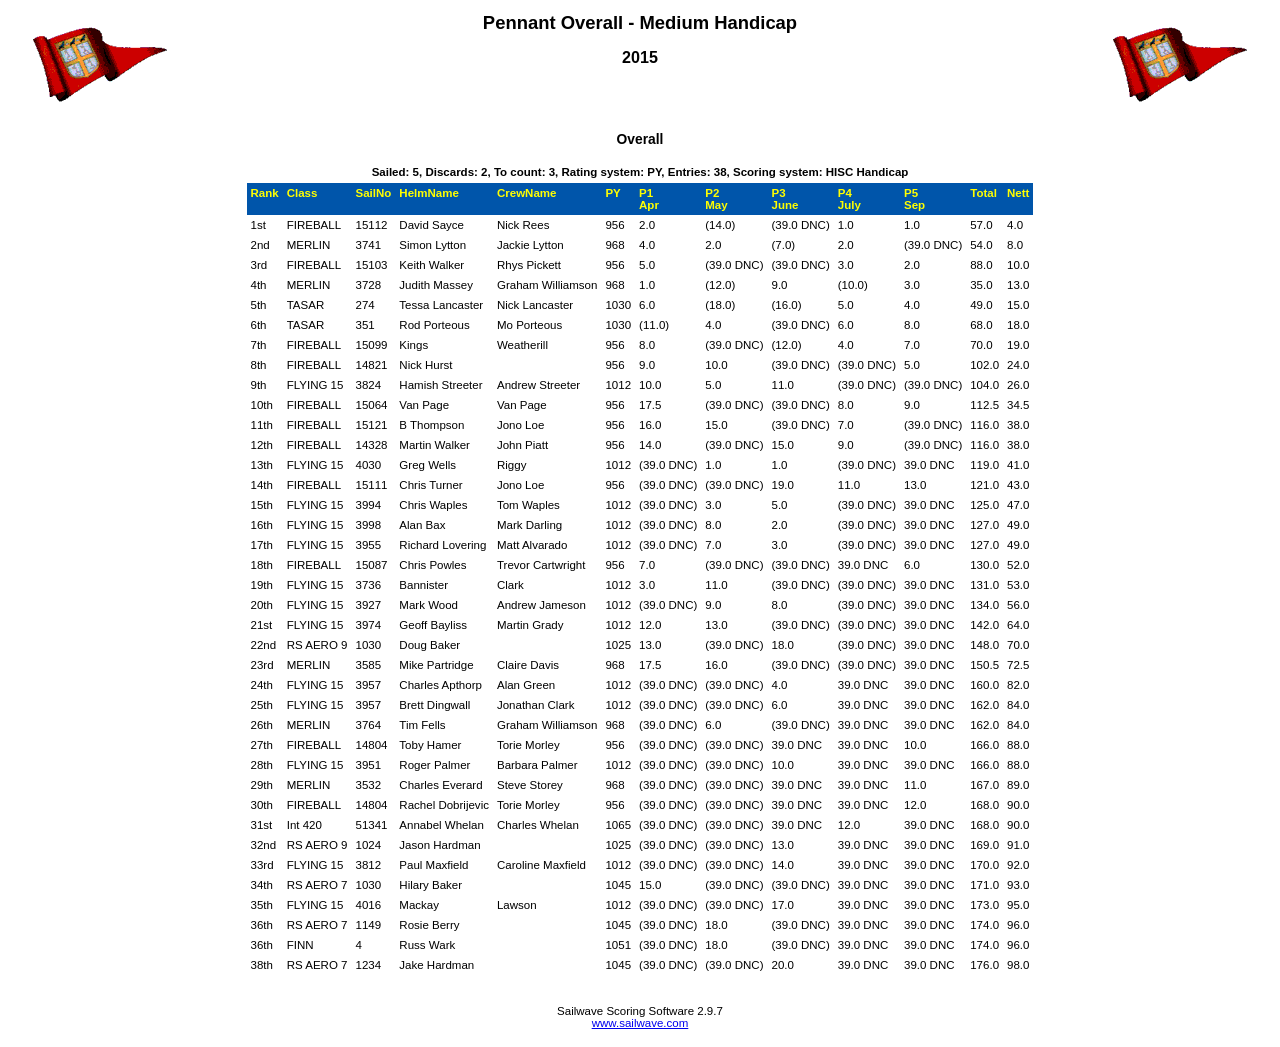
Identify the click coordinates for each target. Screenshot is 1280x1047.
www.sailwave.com (640, 1023)
